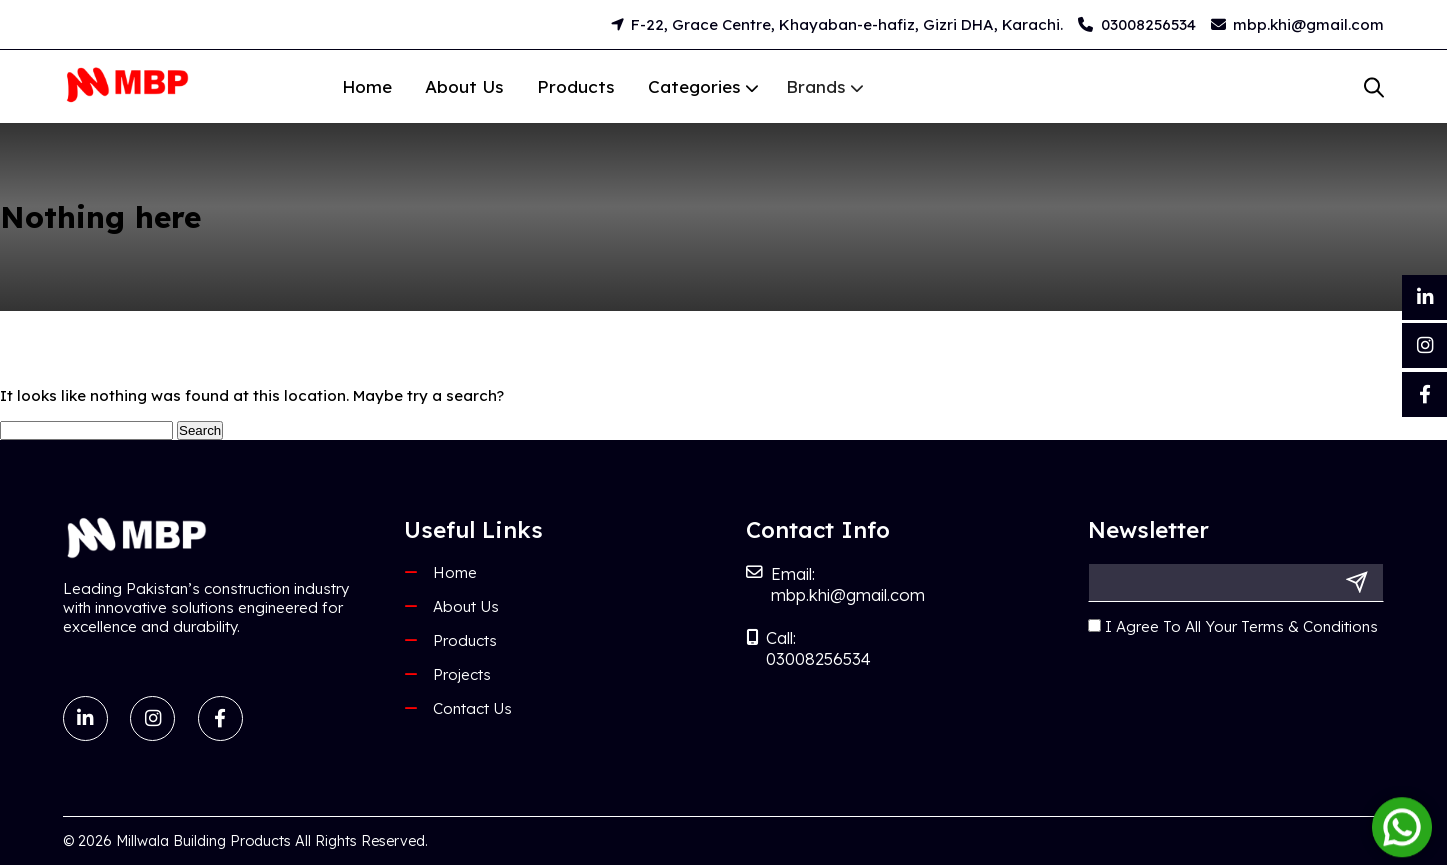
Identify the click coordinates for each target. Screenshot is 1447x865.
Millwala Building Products (203, 841)
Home (367, 86)
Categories (691, 86)
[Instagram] (1424, 345)
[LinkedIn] (1424, 297)
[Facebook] (1424, 394)
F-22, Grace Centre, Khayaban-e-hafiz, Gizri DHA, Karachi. (837, 24)
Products (576, 86)
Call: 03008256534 (808, 648)
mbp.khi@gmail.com (1298, 24)
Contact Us (472, 708)
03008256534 (1137, 24)
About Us (464, 86)
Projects (462, 674)
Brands (789, 86)
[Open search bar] (1374, 87)
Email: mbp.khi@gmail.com (835, 584)
